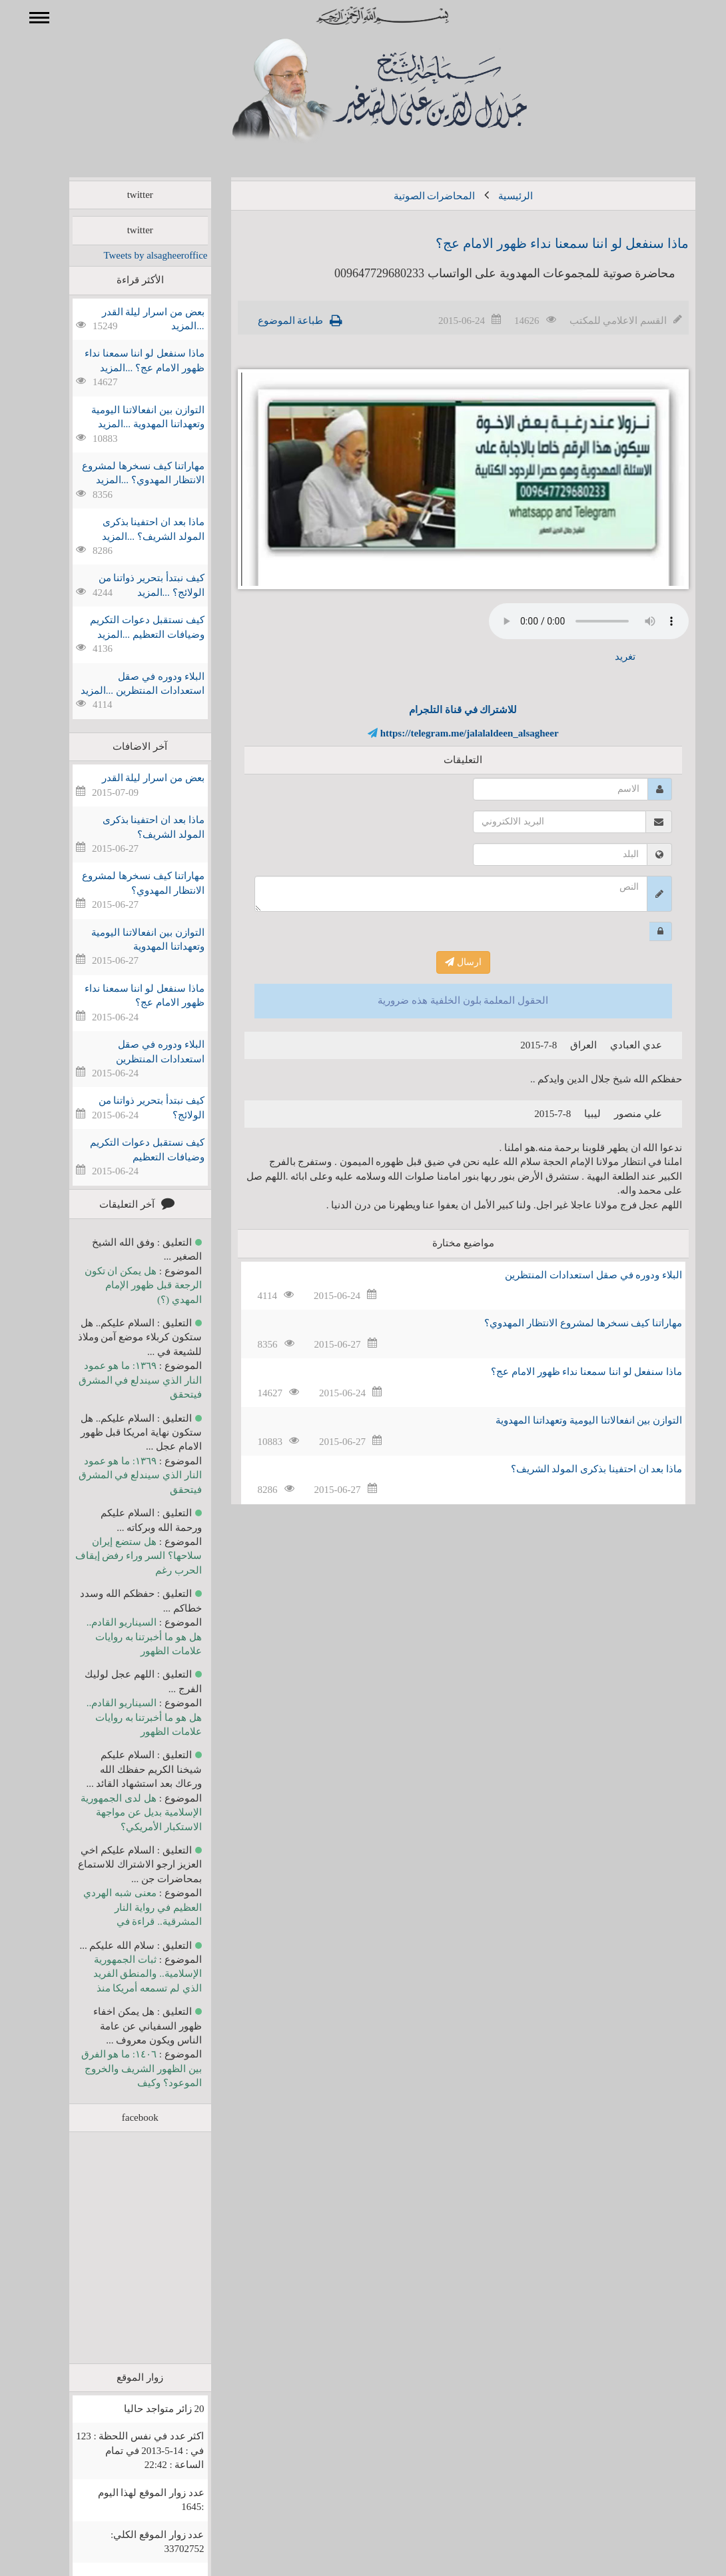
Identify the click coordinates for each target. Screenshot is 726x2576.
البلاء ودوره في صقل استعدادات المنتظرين (574, 1275)
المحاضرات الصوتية (415, 196)
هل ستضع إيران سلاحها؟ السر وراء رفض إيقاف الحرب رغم (119, 1556)
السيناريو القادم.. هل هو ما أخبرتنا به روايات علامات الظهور (124, 1636)
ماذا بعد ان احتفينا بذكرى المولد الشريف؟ (577, 1469)
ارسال (444, 962)
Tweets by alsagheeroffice (136, 255)
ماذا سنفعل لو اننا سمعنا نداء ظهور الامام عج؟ (542, 243)
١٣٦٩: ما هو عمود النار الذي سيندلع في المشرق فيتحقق (120, 1380)
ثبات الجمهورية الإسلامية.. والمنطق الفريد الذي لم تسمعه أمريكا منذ (128, 1973)
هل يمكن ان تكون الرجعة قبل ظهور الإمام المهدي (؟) (123, 1285)
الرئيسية (496, 196)
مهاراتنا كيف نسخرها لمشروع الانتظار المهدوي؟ (564, 1323)
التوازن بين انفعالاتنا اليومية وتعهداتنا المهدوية (569, 1420)
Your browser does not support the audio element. (569, 621)
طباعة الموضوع (271, 320)
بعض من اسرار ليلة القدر (134, 777)
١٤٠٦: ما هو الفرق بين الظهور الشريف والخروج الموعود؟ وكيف (122, 2068)
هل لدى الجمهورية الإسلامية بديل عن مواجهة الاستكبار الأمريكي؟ (121, 1812)
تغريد (605, 656)
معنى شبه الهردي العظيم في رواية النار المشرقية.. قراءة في (123, 1907)
